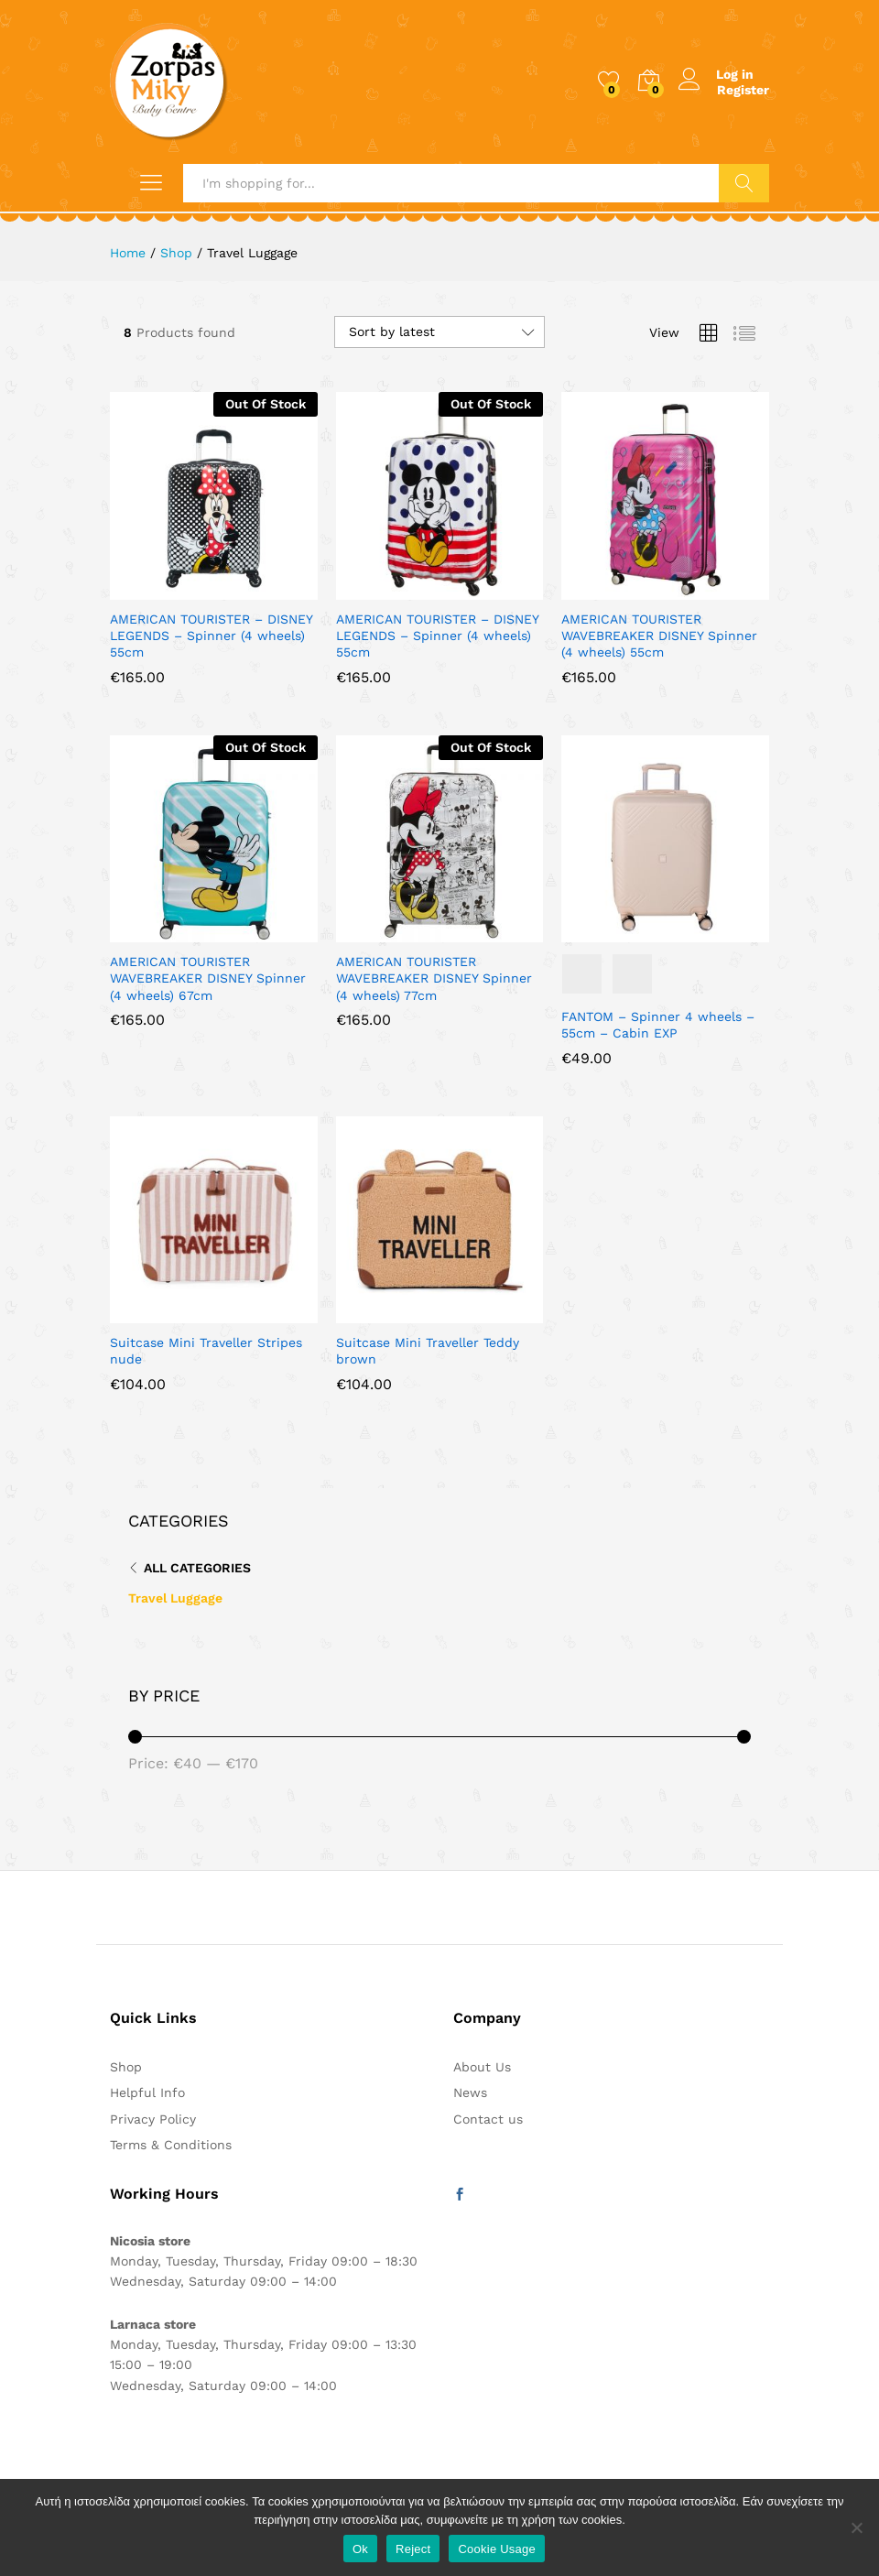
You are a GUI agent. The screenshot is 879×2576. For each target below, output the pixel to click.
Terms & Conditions (171, 2144)
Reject (413, 2549)
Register (743, 89)
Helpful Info (147, 2092)
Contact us (488, 2119)
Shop (126, 2067)
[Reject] (856, 2527)
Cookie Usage (497, 2549)
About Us (482, 2067)
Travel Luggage (175, 1598)
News (470, 2092)
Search (744, 183)
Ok (360, 2549)
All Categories (197, 1567)
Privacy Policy (153, 2119)
